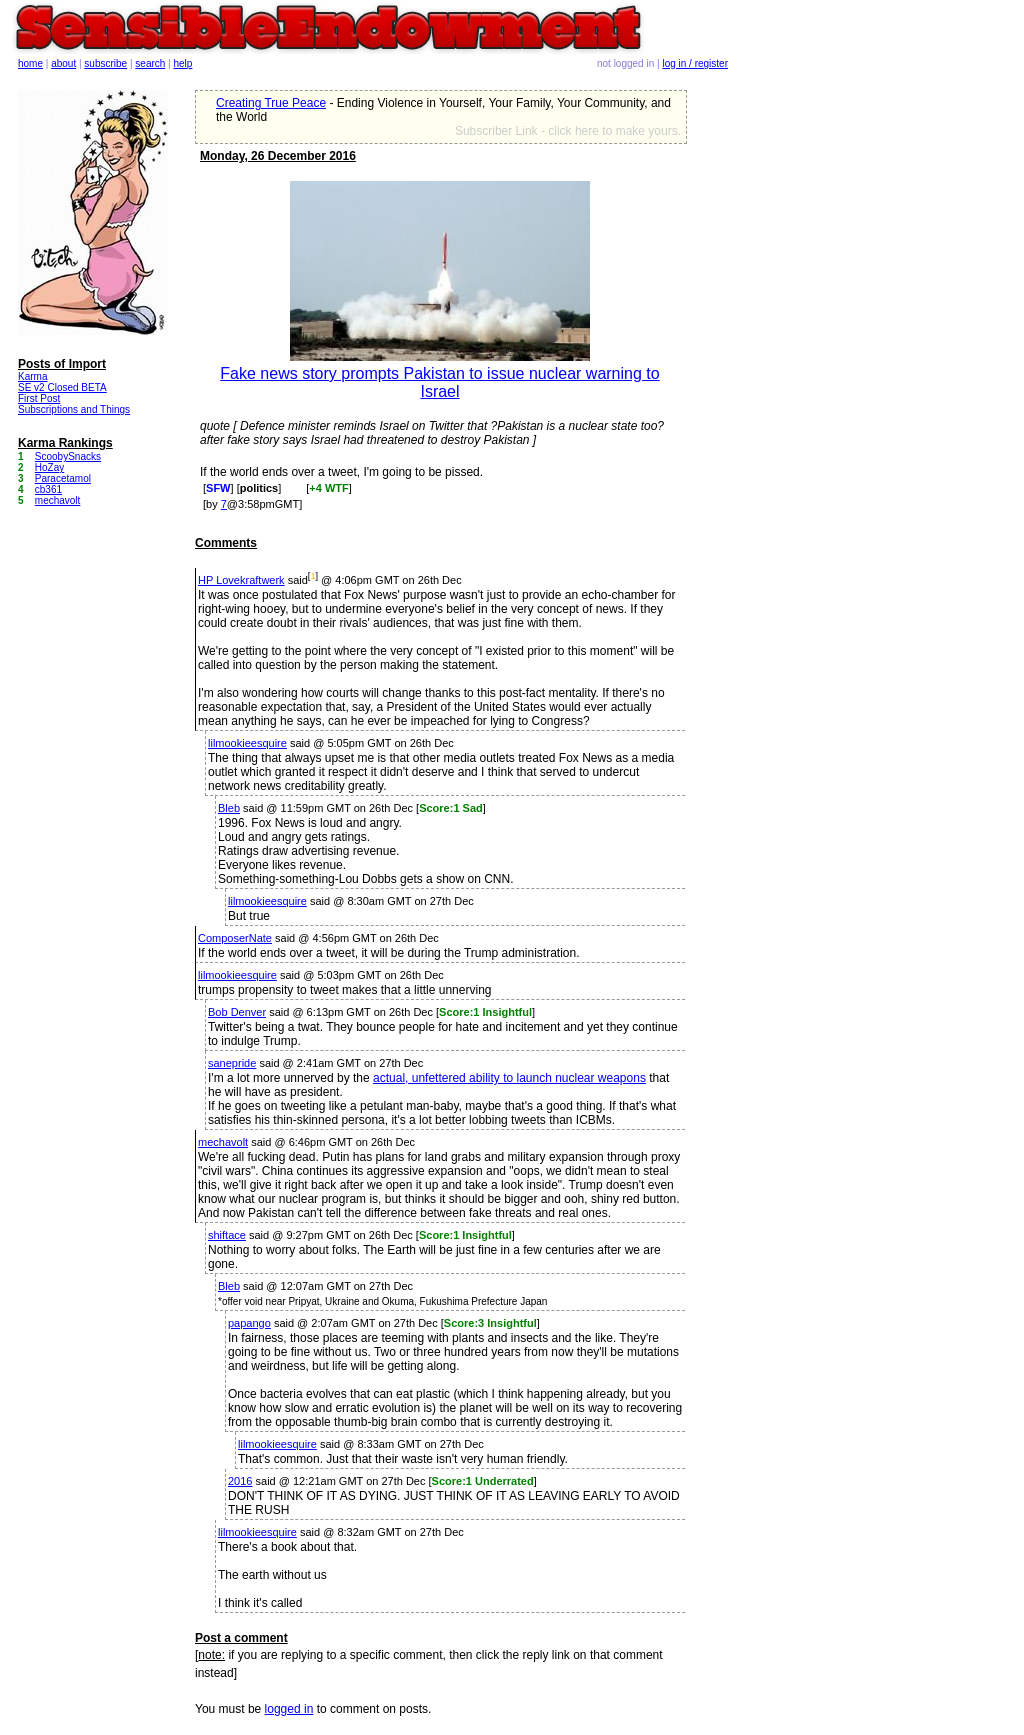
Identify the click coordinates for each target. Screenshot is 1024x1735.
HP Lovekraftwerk (241, 580)
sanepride (232, 1063)
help (183, 63)
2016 (240, 1481)
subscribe (105, 63)
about (63, 63)
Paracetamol (63, 478)
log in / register (695, 63)
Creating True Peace (271, 103)
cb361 (48, 489)
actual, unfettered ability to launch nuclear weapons (509, 1078)
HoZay (49, 467)
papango (249, 1323)
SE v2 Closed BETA (62, 387)
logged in (289, 1709)
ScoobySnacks (68, 456)
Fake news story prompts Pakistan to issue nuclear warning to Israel (439, 382)
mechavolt (223, 1142)
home (30, 63)
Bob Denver (237, 1012)
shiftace (227, 1235)
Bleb (229, 808)
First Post (39, 398)
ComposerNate (235, 938)
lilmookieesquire (247, 743)
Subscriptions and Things (74, 409)
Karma (32, 376)
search (150, 63)
